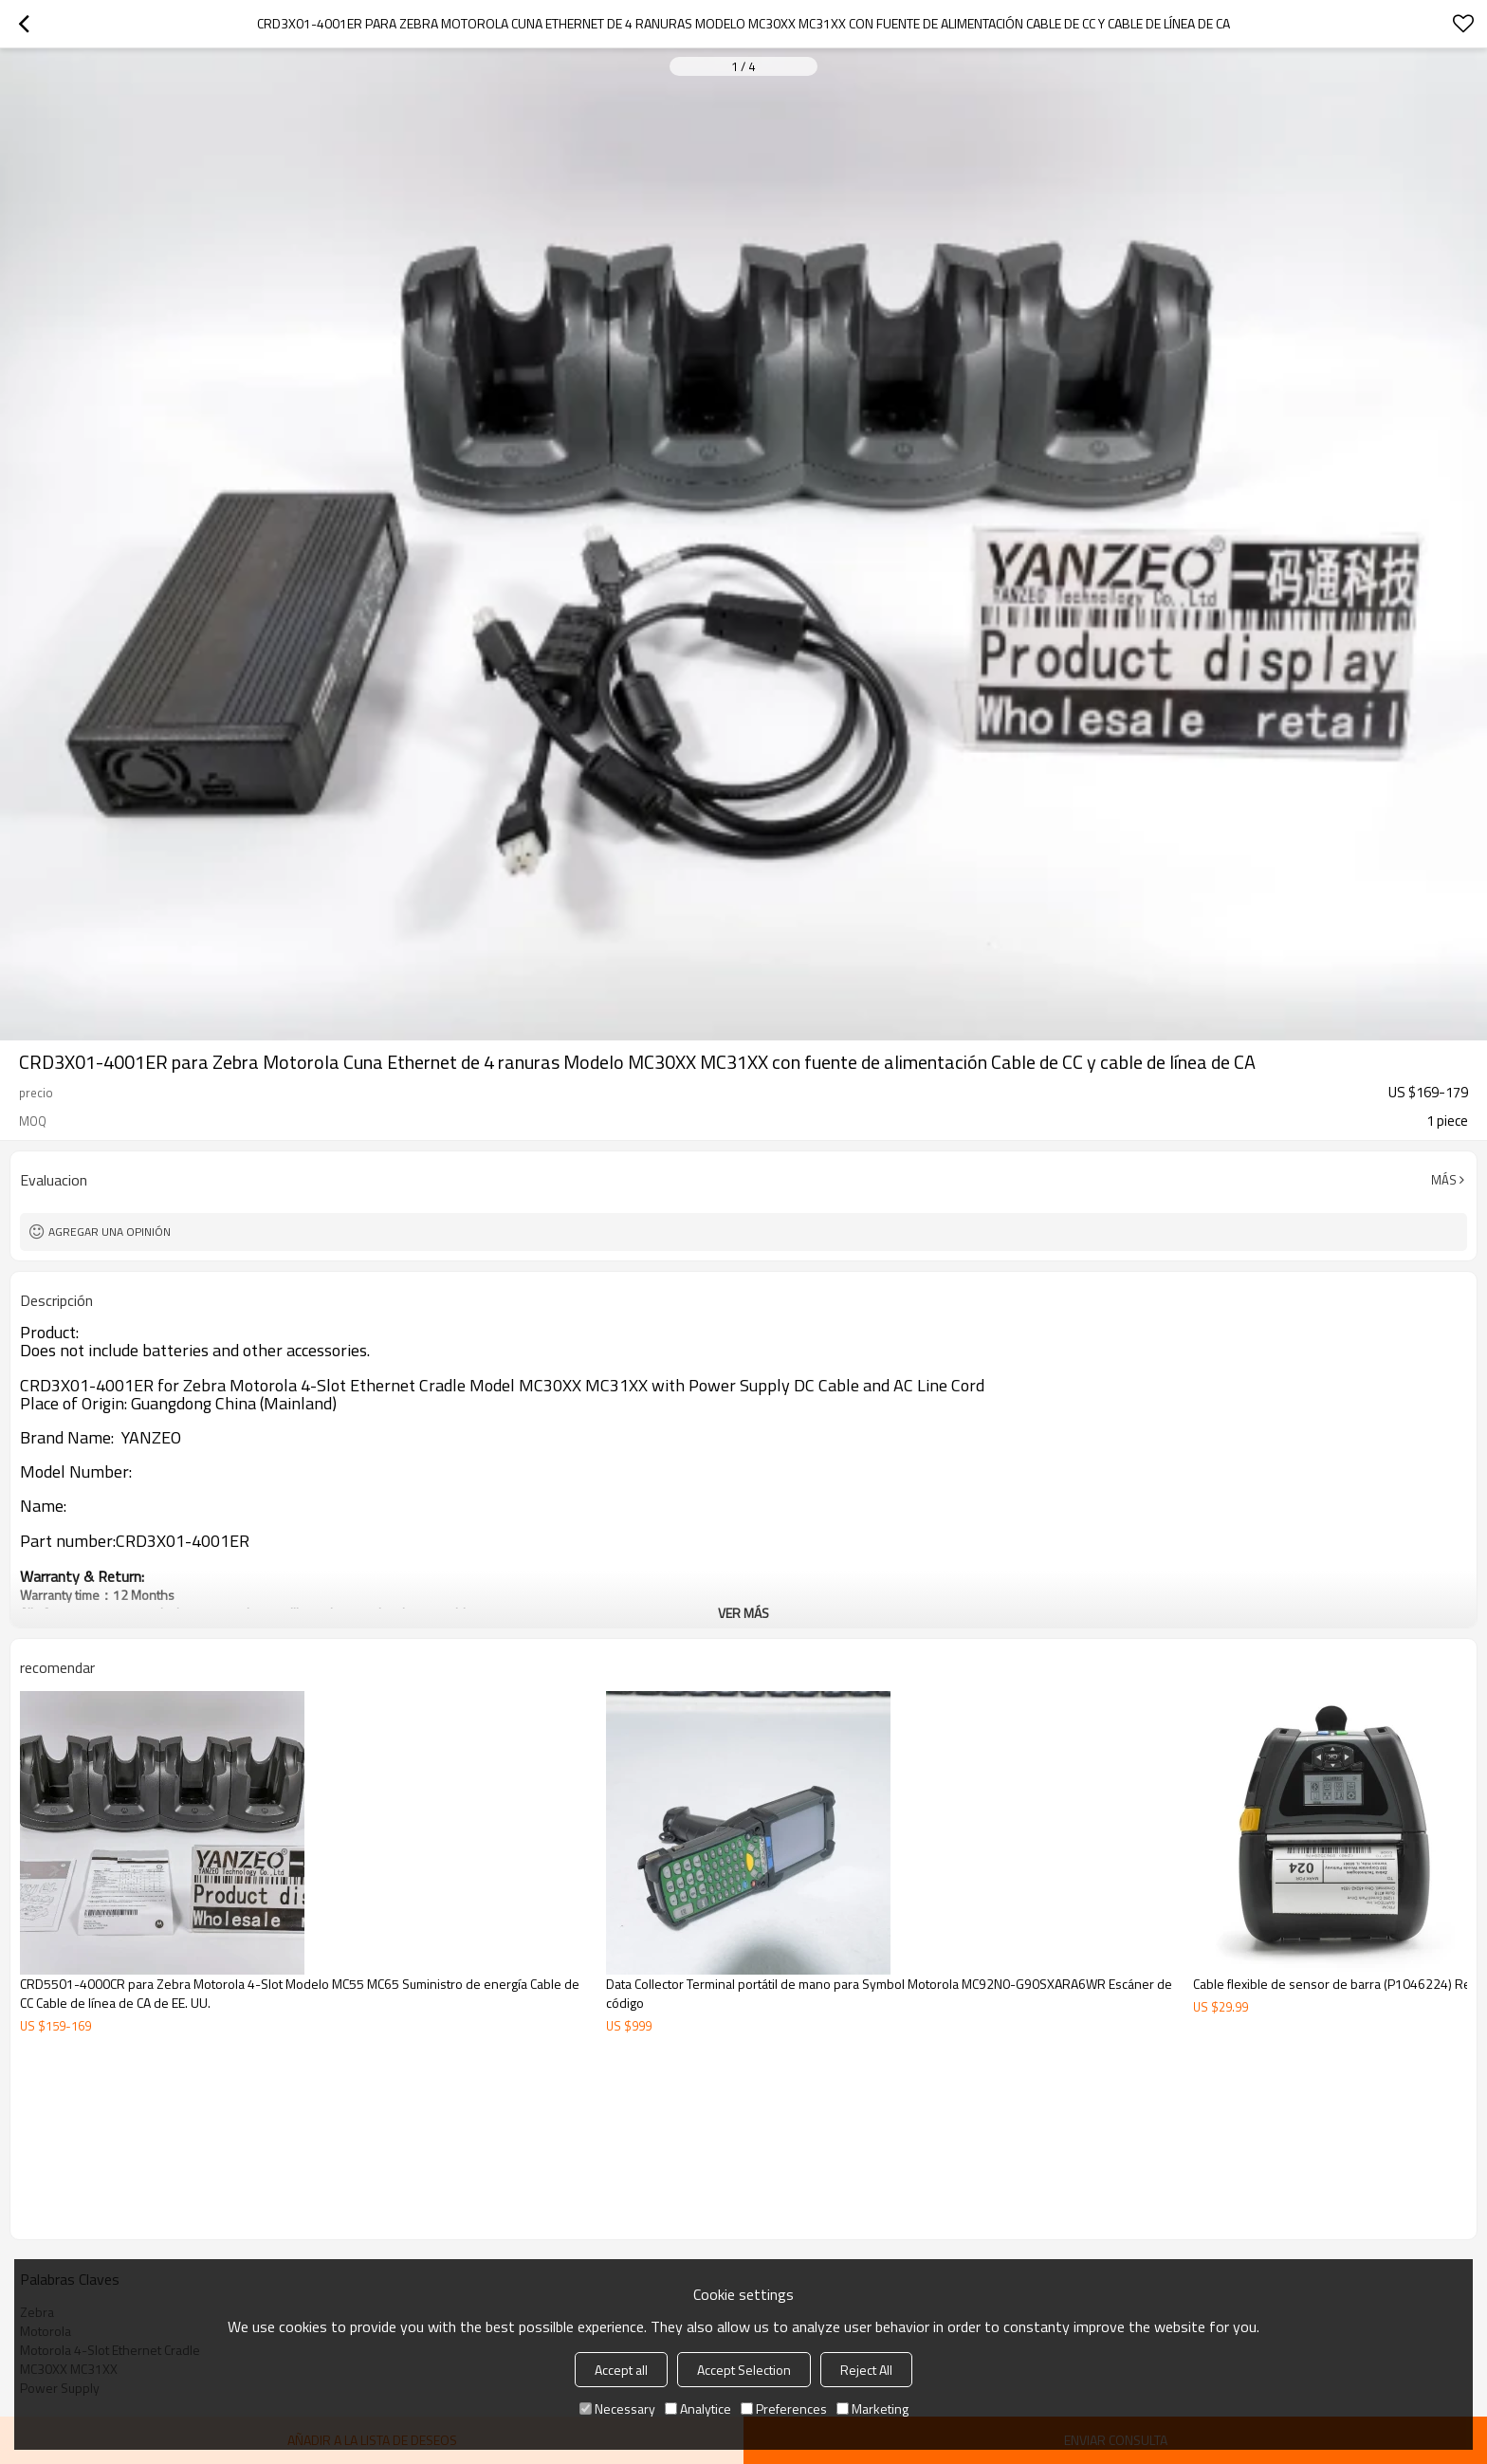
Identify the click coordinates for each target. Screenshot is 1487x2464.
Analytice (698, 2408)
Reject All (866, 2370)
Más (1444, 1179)
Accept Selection (744, 2370)
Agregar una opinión (109, 1232)
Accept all (621, 2370)
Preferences (784, 2408)
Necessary (617, 2408)
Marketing (872, 2408)
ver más (743, 1613)
